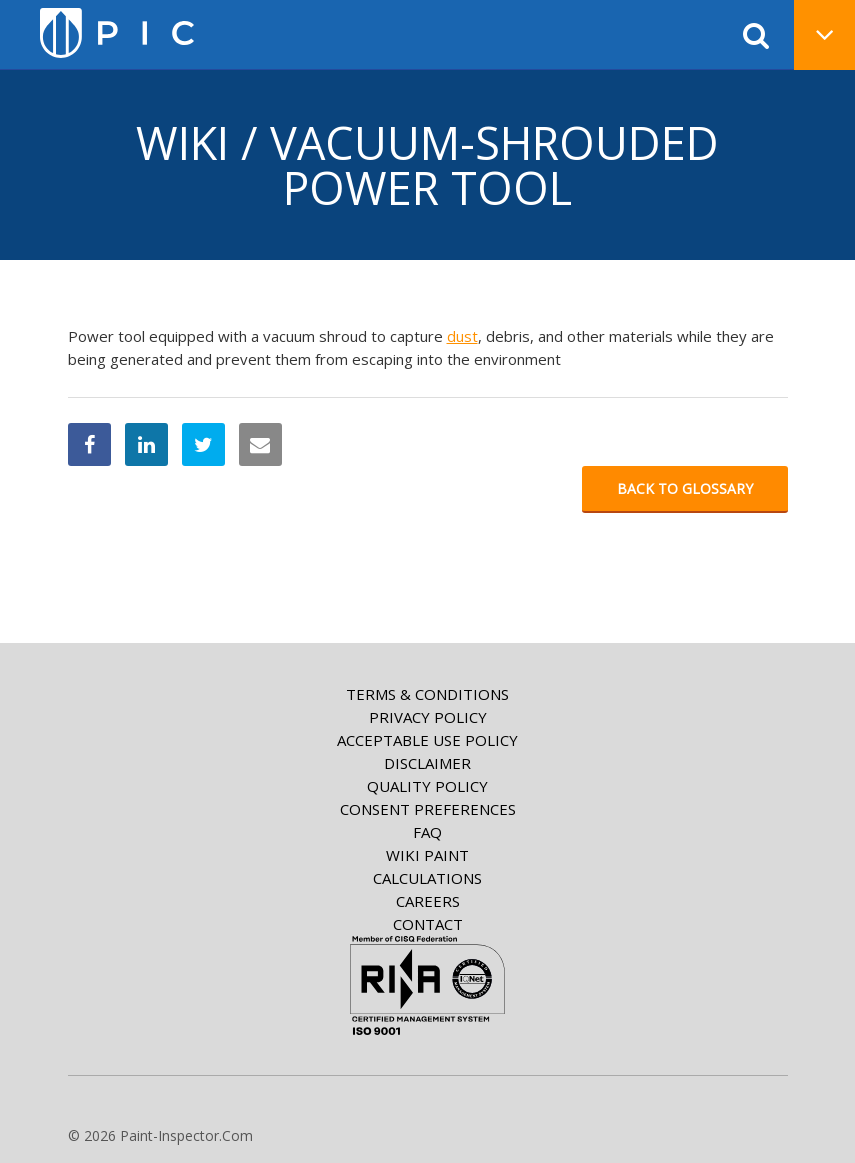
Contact (428, 924)
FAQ (427, 832)
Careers (428, 901)
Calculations (427, 878)
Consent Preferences (428, 809)
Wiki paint (427, 855)
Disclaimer (427, 763)
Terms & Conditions (427, 694)
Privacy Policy (428, 717)
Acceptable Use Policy (427, 740)
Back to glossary (685, 488)
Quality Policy (427, 786)
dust (462, 336)
